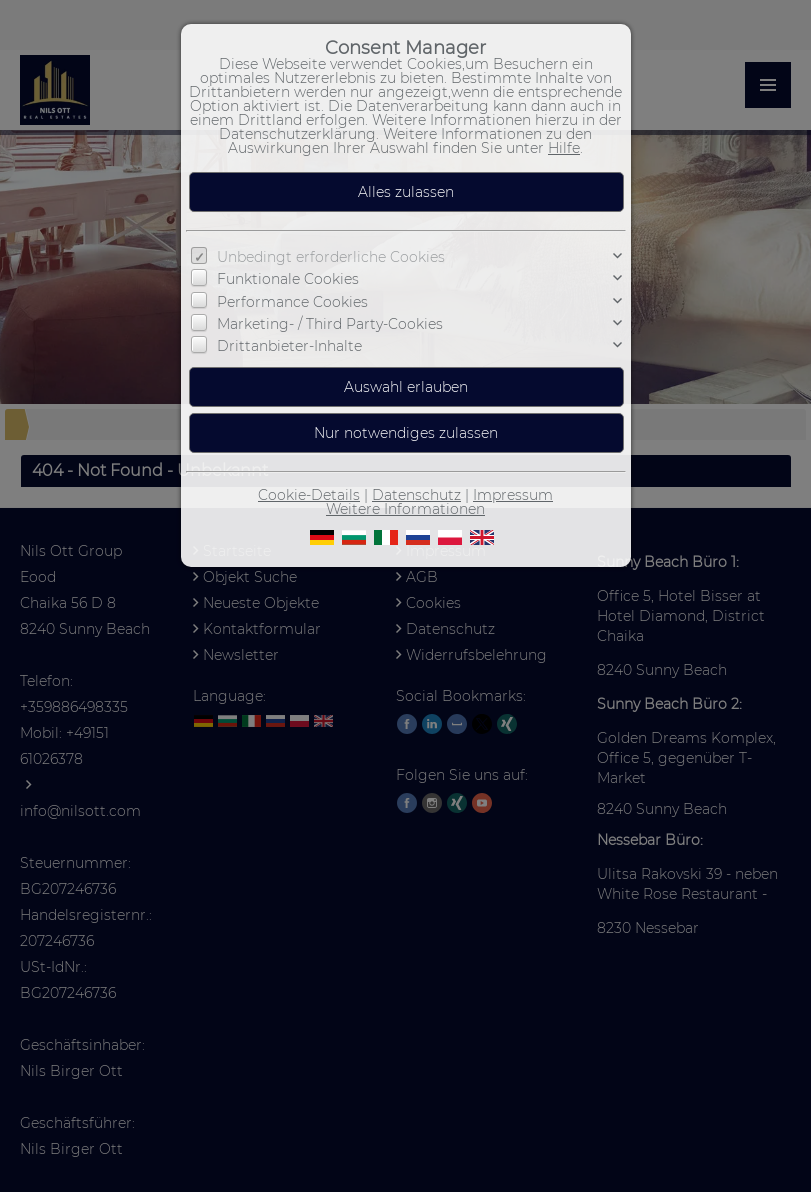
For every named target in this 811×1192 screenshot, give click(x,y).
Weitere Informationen (405, 509)
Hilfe (564, 148)
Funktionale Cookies (288, 279)
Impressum (513, 495)
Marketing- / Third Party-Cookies (330, 324)
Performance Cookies (292, 301)
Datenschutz (416, 495)
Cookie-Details (309, 495)
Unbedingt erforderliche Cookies (331, 257)
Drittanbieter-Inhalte (289, 346)
